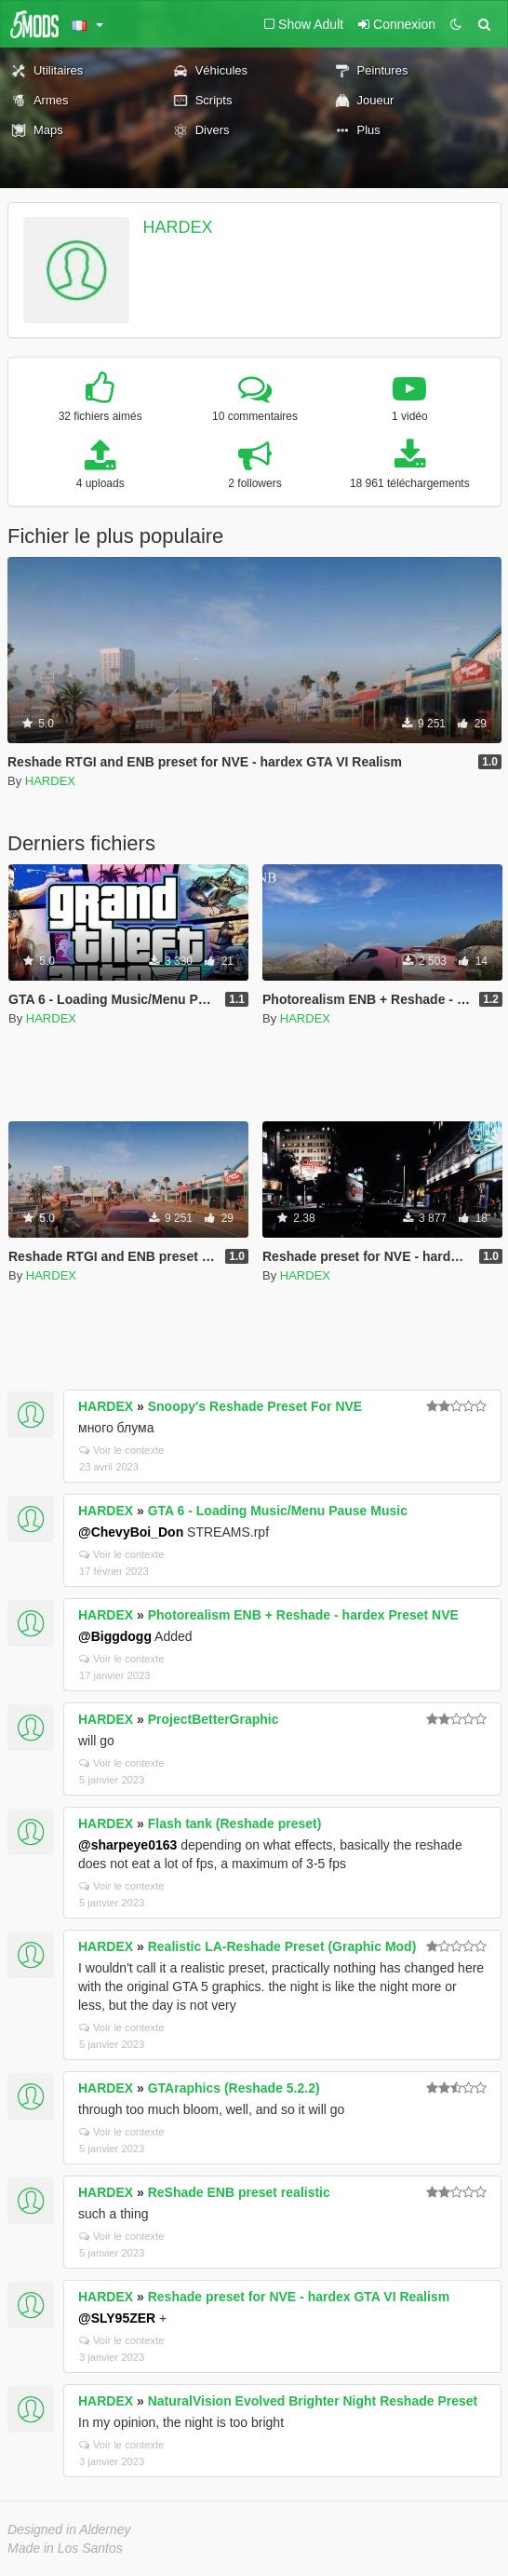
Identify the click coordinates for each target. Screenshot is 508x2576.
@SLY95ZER (116, 2318)
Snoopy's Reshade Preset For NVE (255, 1406)
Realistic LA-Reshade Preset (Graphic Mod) (282, 1946)
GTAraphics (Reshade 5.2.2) (234, 2088)
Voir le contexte (122, 1450)
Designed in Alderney (69, 2529)
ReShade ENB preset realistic (239, 2192)
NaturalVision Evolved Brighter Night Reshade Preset (313, 2400)
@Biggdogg (115, 1636)
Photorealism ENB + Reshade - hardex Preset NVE (303, 1614)
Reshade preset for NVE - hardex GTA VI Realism (298, 2296)
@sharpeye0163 (127, 1844)
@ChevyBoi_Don (130, 1532)
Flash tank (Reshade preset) (235, 1823)
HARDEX (178, 227)
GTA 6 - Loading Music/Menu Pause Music (278, 1510)
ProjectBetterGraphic (213, 1719)
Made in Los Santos (65, 2548)
